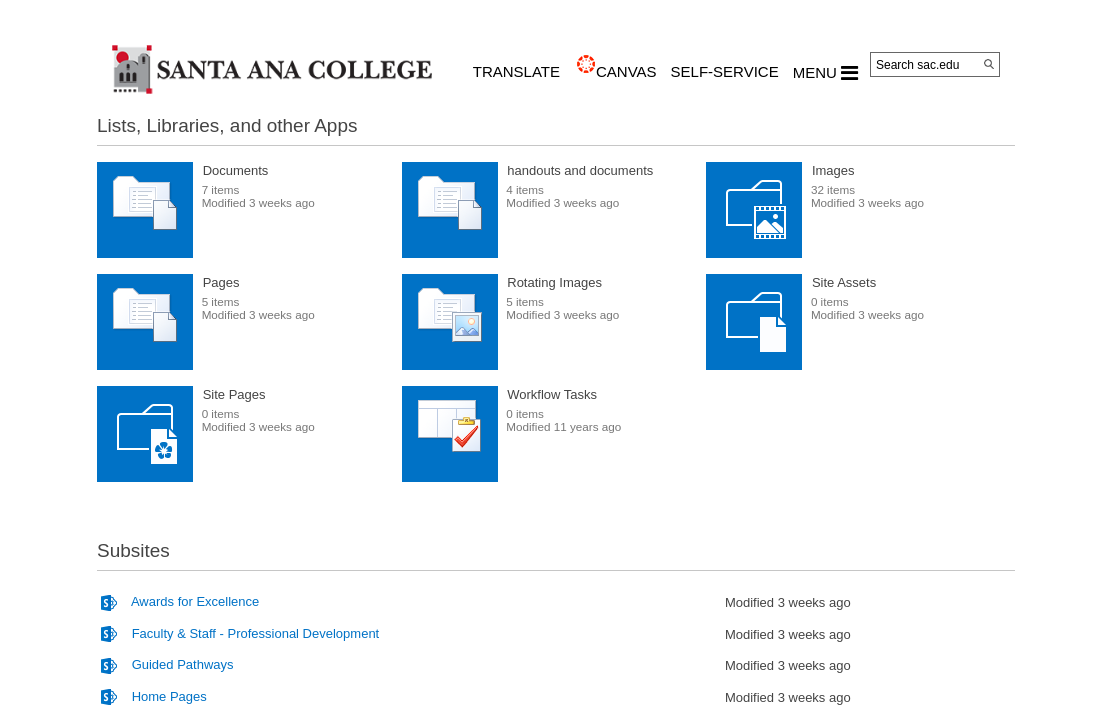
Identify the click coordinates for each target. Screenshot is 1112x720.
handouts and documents (580, 170)
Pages (221, 282)
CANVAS (626, 71)
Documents (236, 170)
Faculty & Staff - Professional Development (256, 633)
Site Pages (234, 394)
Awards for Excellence (195, 601)
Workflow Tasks (552, 394)
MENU (825, 73)
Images (833, 170)
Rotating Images (554, 282)
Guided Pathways (183, 664)
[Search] (989, 64)
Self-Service (725, 71)
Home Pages (169, 696)
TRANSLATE (516, 71)
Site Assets (844, 282)
